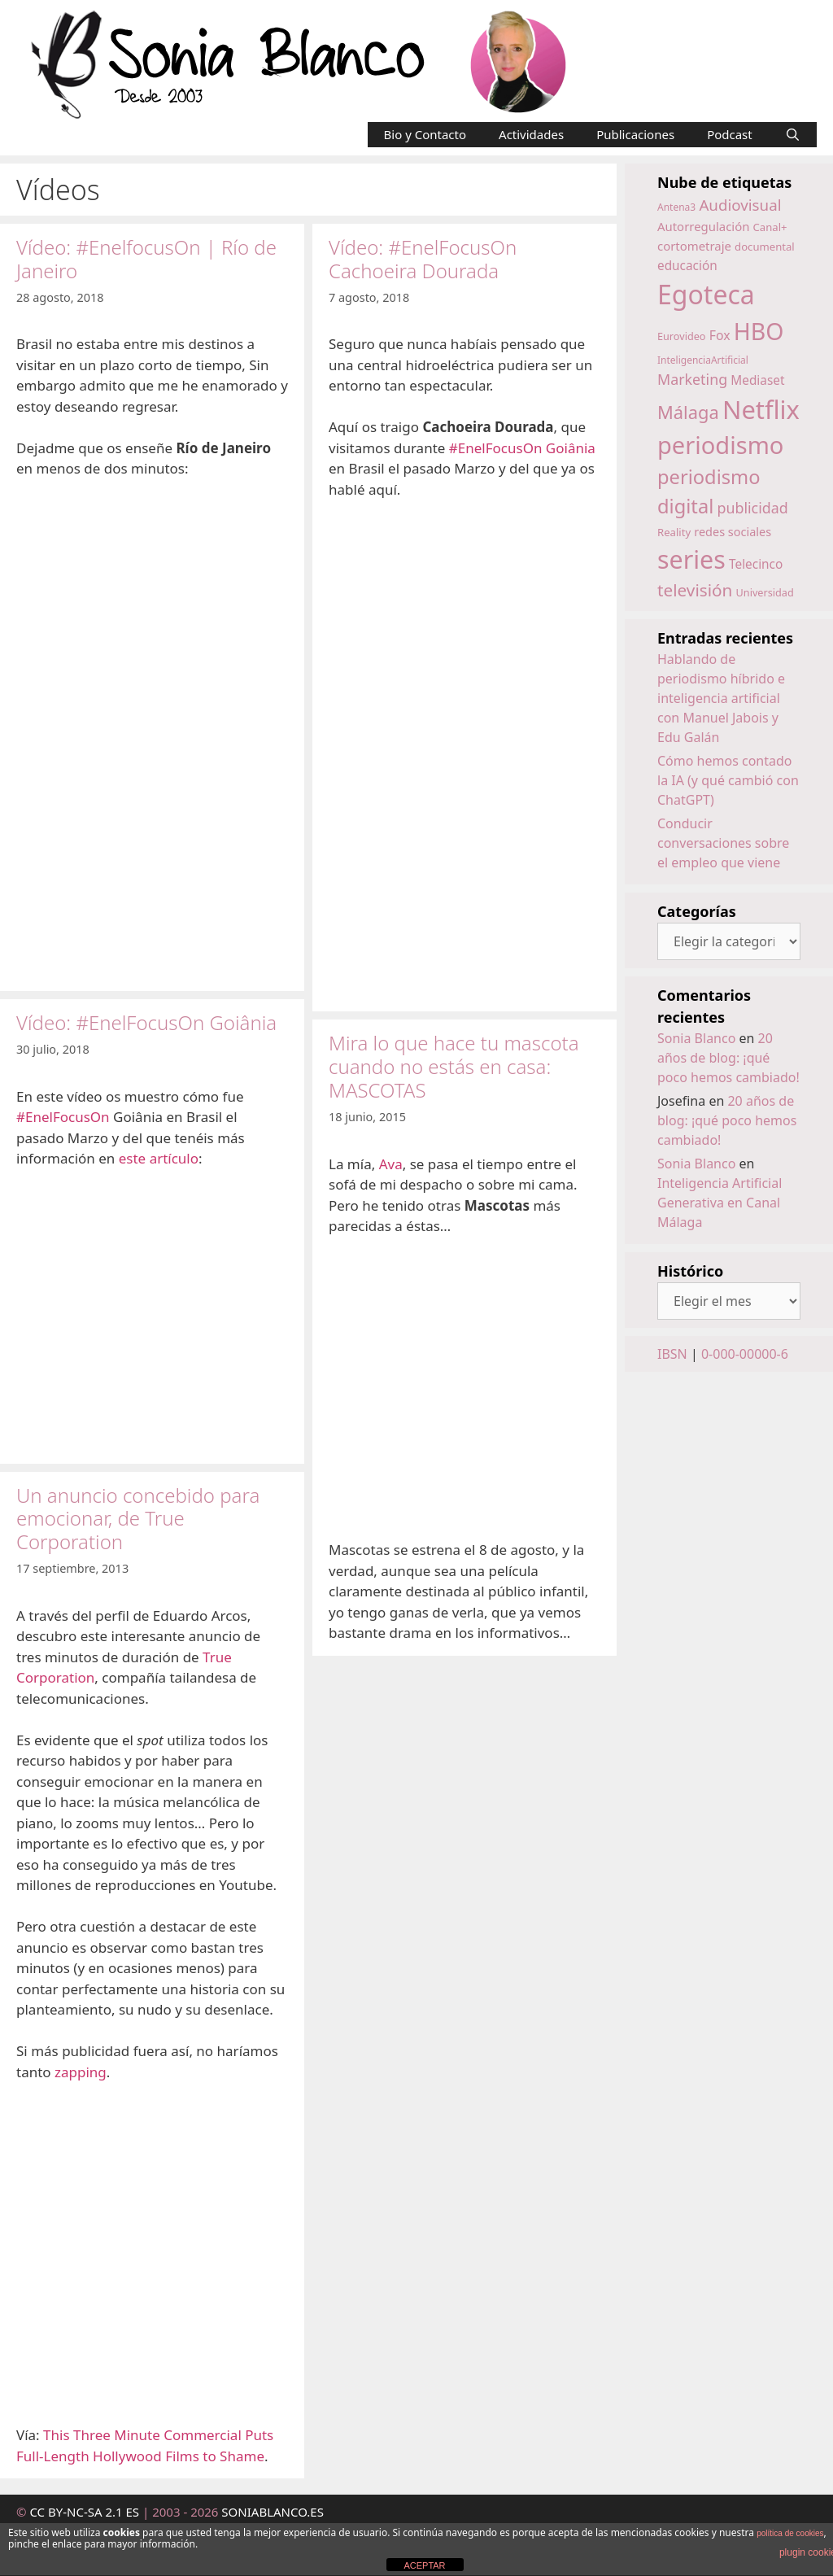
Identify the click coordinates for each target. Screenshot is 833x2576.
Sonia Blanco (696, 1038)
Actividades (531, 134)
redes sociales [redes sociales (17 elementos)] (732, 531)
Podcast (729, 134)
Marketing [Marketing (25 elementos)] (692, 379)
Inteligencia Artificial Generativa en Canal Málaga (719, 1202)
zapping (81, 2072)
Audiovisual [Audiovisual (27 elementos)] (740, 204)
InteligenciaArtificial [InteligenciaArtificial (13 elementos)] (702, 360)
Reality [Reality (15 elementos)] (674, 532)
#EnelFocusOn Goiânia (522, 448)
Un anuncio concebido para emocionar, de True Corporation (137, 1519)
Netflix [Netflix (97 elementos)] (761, 409)
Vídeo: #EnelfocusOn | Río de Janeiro (146, 259)
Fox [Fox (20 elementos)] (720, 335)
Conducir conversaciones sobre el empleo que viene (723, 842)
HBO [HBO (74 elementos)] (759, 331)
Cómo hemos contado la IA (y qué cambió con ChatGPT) (728, 780)
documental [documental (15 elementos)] (765, 246)
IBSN (672, 1354)
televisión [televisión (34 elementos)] (694, 590)
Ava (391, 1164)
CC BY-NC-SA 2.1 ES (85, 2512)
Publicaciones (635, 134)
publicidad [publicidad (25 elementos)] (752, 507)
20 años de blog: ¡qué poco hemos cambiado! (728, 1057)
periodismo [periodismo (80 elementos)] (720, 445)
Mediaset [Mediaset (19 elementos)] (757, 380)
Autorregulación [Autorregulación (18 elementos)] (703, 226)
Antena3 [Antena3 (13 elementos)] (676, 207)
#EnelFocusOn (63, 1116)
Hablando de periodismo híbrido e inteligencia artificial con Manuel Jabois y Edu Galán (721, 698)
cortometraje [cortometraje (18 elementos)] (694, 246)
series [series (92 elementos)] (691, 559)
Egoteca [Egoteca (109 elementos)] (706, 294)
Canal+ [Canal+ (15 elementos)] (770, 227)
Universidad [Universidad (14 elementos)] (765, 592)
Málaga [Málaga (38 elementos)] (688, 412)
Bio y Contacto (425, 134)
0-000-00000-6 (744, 1354)
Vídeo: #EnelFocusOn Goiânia (146, 1022)
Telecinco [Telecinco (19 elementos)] (756, 564)
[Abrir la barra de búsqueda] (793, 134)
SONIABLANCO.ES (272, 2512)
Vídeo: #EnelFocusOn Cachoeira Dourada (423, 259)
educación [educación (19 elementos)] (687, 265)
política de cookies (790, 2533)
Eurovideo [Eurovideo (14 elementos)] (681, 336)
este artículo (158, 1158)
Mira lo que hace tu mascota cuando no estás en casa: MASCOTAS (454, 1066)
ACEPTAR (424, 2565)
